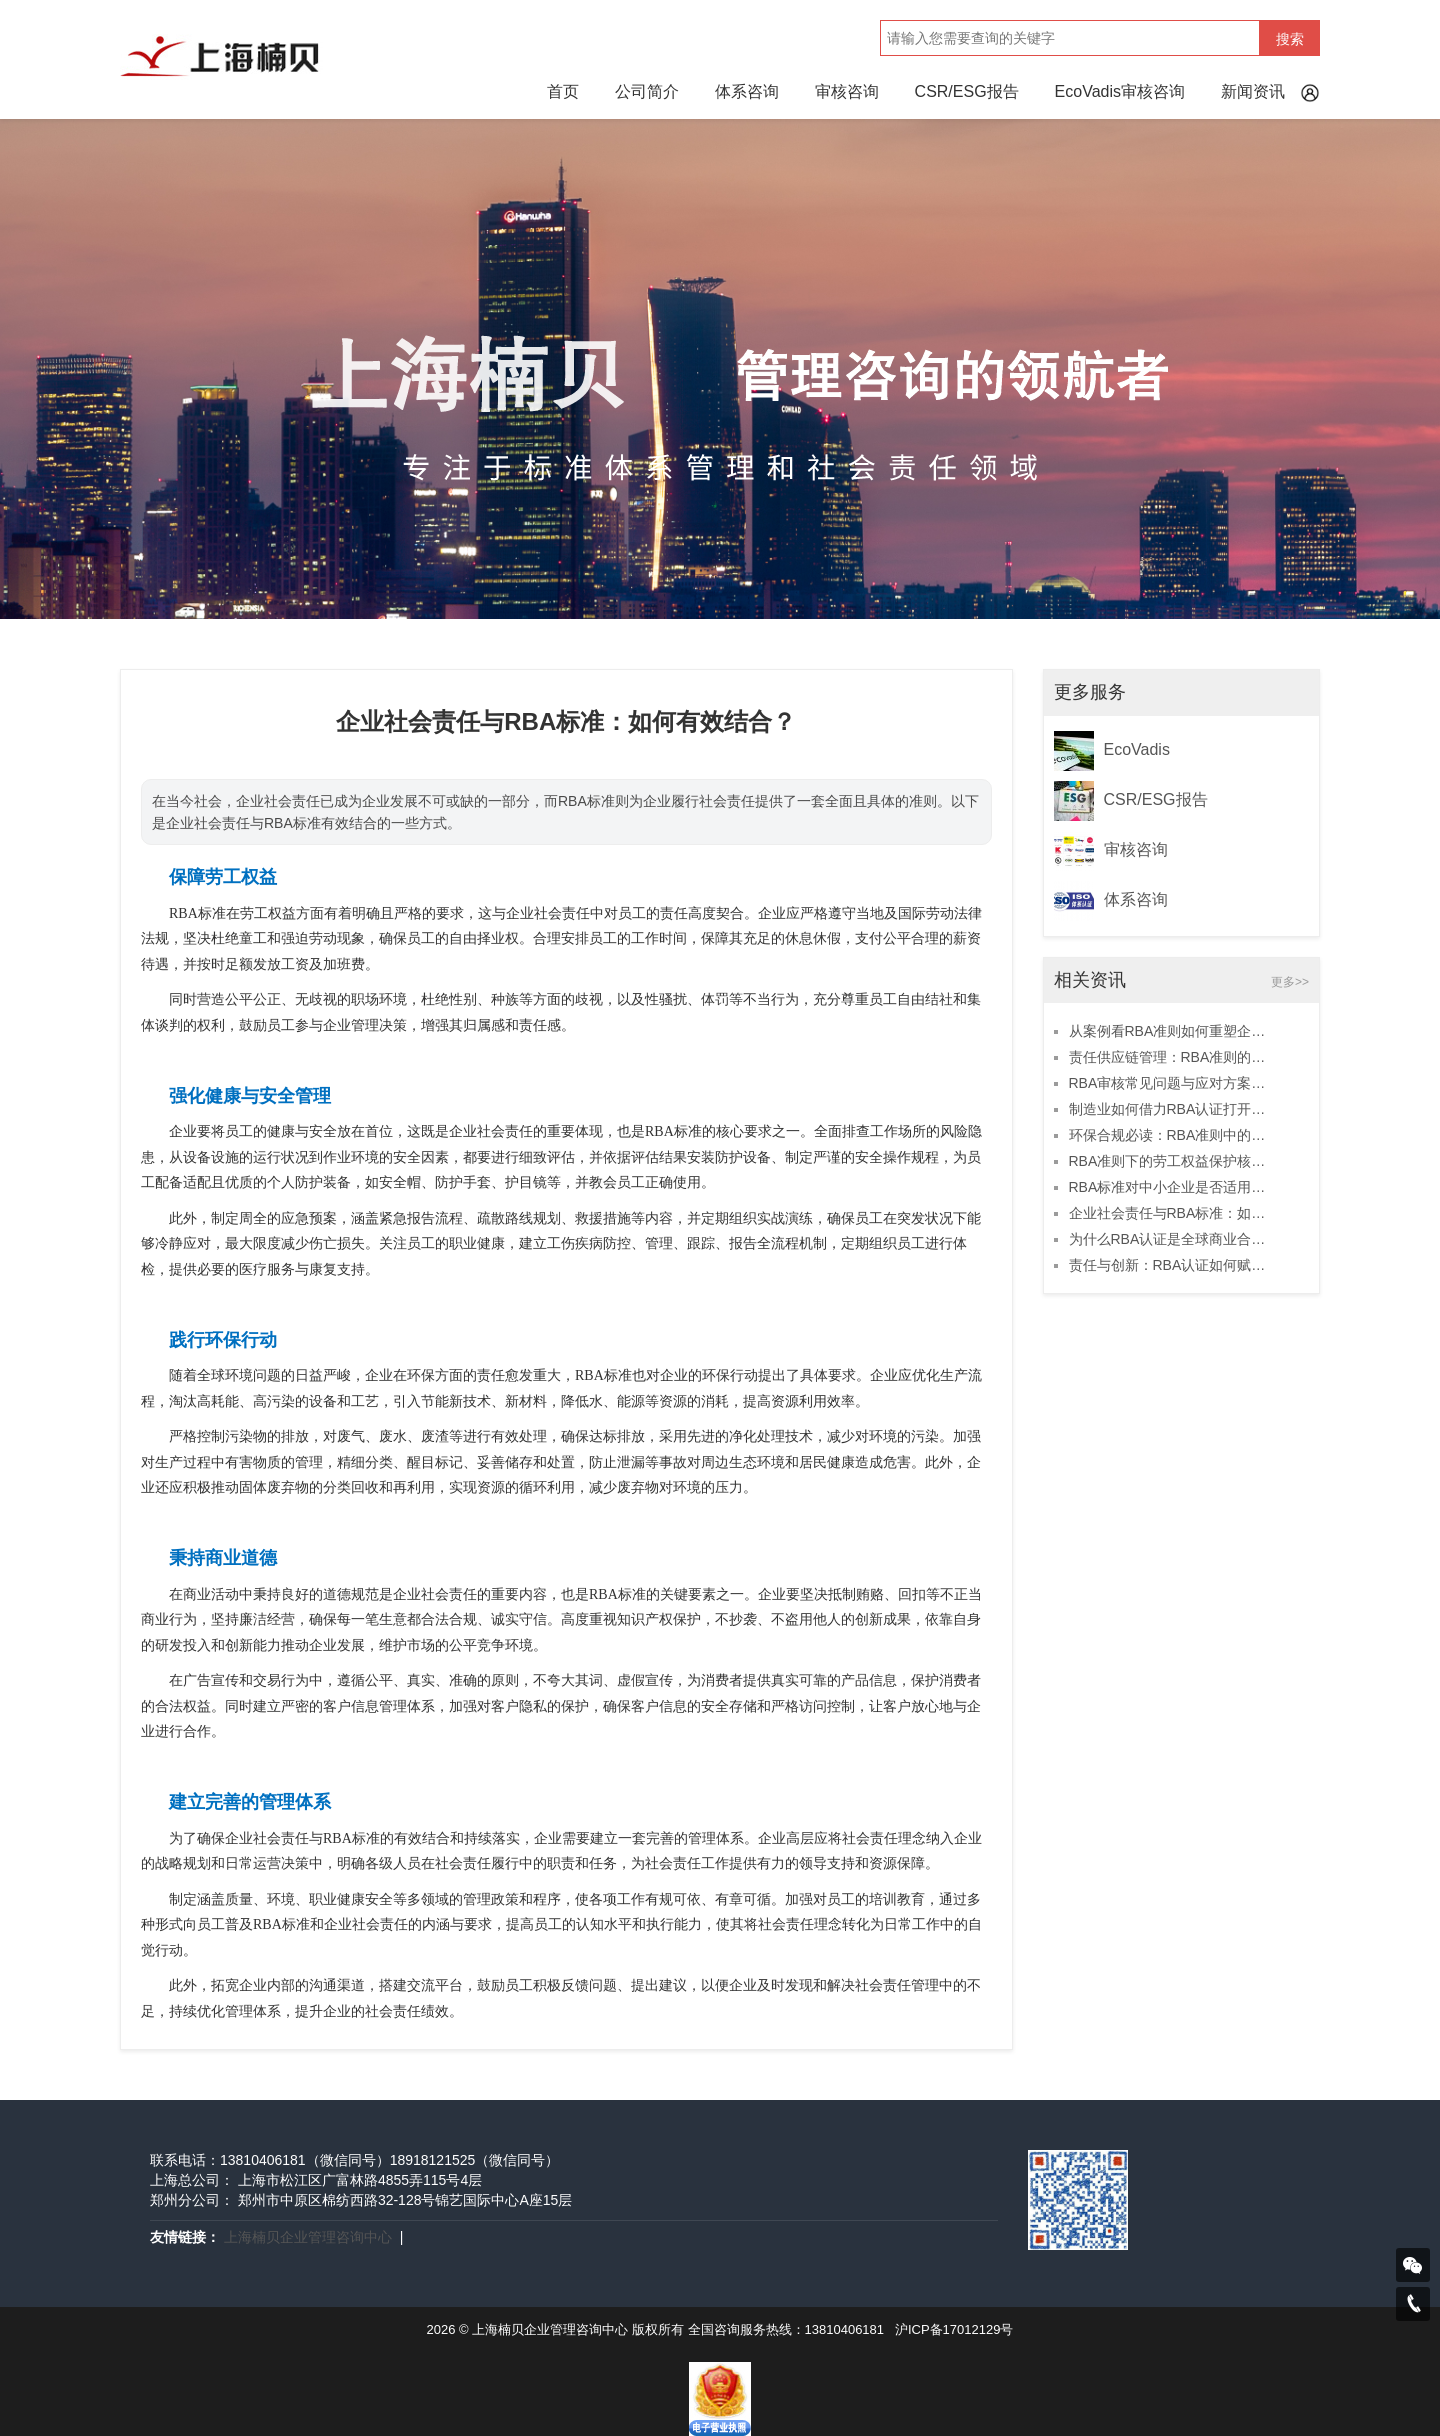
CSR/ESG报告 (967, 91)
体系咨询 (747, 91)
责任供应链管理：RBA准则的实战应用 (1171, 1057)
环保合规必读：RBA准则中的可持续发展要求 (1171, 1135)
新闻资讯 (1253, 91)
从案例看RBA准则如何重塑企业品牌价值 (1171, 1031)
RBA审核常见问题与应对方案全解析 (1171, 1083)
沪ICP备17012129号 (954, 2329)
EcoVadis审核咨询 (1120, 91)
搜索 (1290, 39)
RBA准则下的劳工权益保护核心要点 (1171, 1161)
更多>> (1290, 982)
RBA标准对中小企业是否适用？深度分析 (1171, 1187)
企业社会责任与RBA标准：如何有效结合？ (1171, 1213)
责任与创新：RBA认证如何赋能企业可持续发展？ (1171, 1265)
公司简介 (647, 91)
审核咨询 (847, 91)
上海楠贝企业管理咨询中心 (308, 2237)
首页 (563, 91)
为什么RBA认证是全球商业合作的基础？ (1171, 1239)
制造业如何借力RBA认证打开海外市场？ (1171, 1109)
